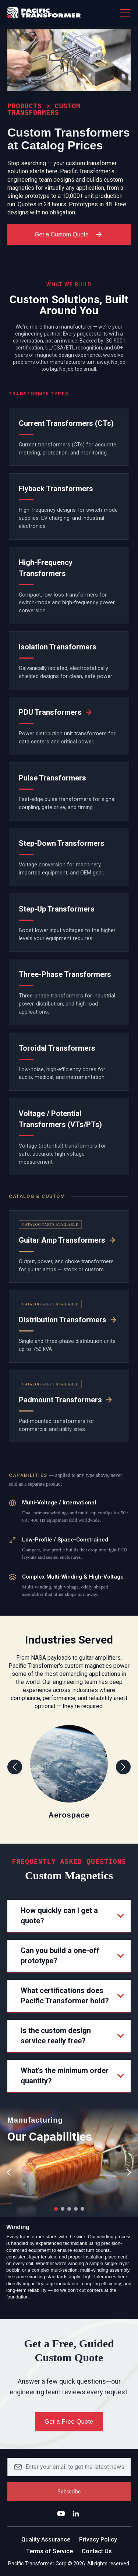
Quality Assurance (45, 2539)
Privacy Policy (98, 2539)
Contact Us (97, 2551)
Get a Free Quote (69, 2422)
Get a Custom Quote (69, 234)
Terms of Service (49, 2551)
